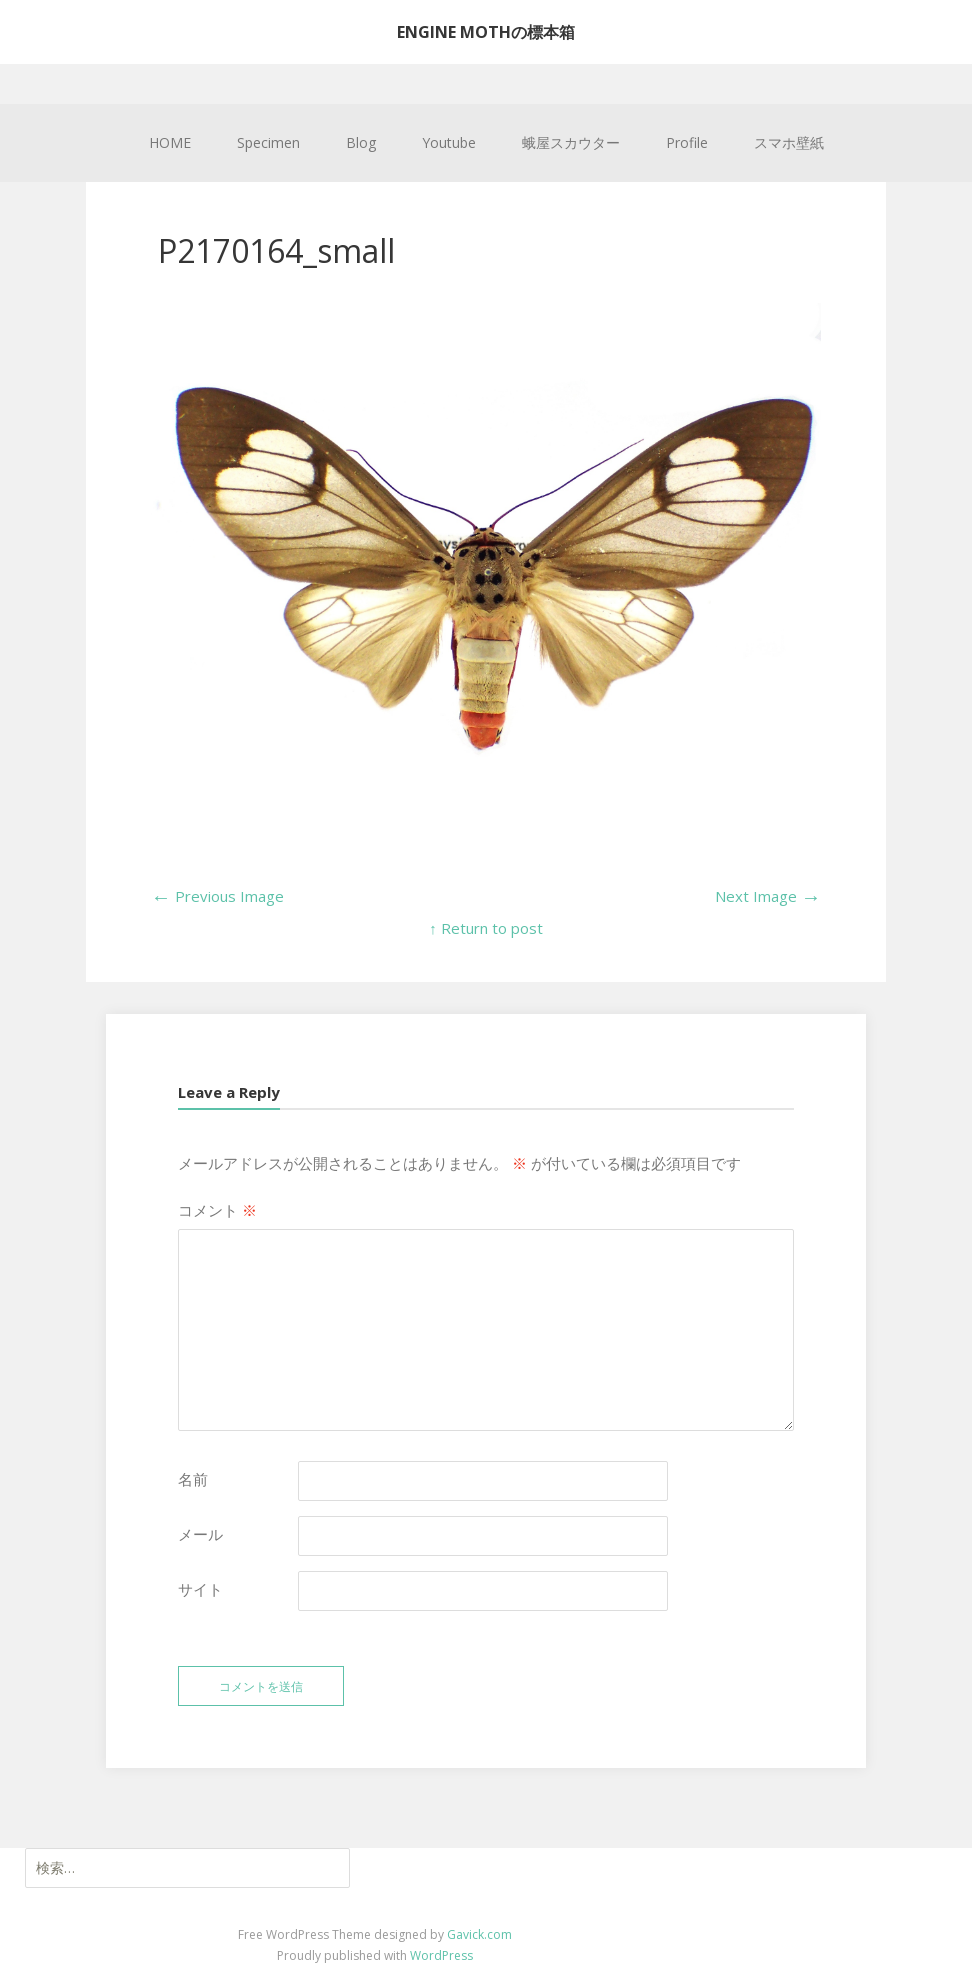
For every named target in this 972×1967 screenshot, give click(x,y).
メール (200, 1534)
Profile (687, 142)
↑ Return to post (486, 928)
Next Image (768, 896)
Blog (361, 142)
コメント (217, 1210)
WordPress (441, 1955)
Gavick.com (479, 1934)
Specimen (268, 142)
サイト (200, 1589)
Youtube (449, 142)
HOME (170, 142)
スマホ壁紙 (789, 142)
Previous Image (217, 896)
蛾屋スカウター (571, 142)
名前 (193, 1479)
